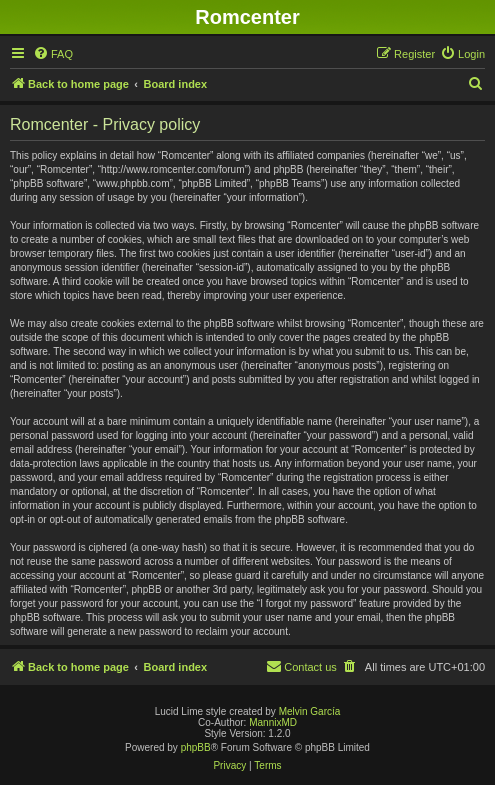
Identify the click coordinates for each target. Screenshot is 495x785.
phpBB (196, 747)
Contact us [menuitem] (301, 666)
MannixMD (273, 722)
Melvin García (310, 711)
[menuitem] (53, 54)
